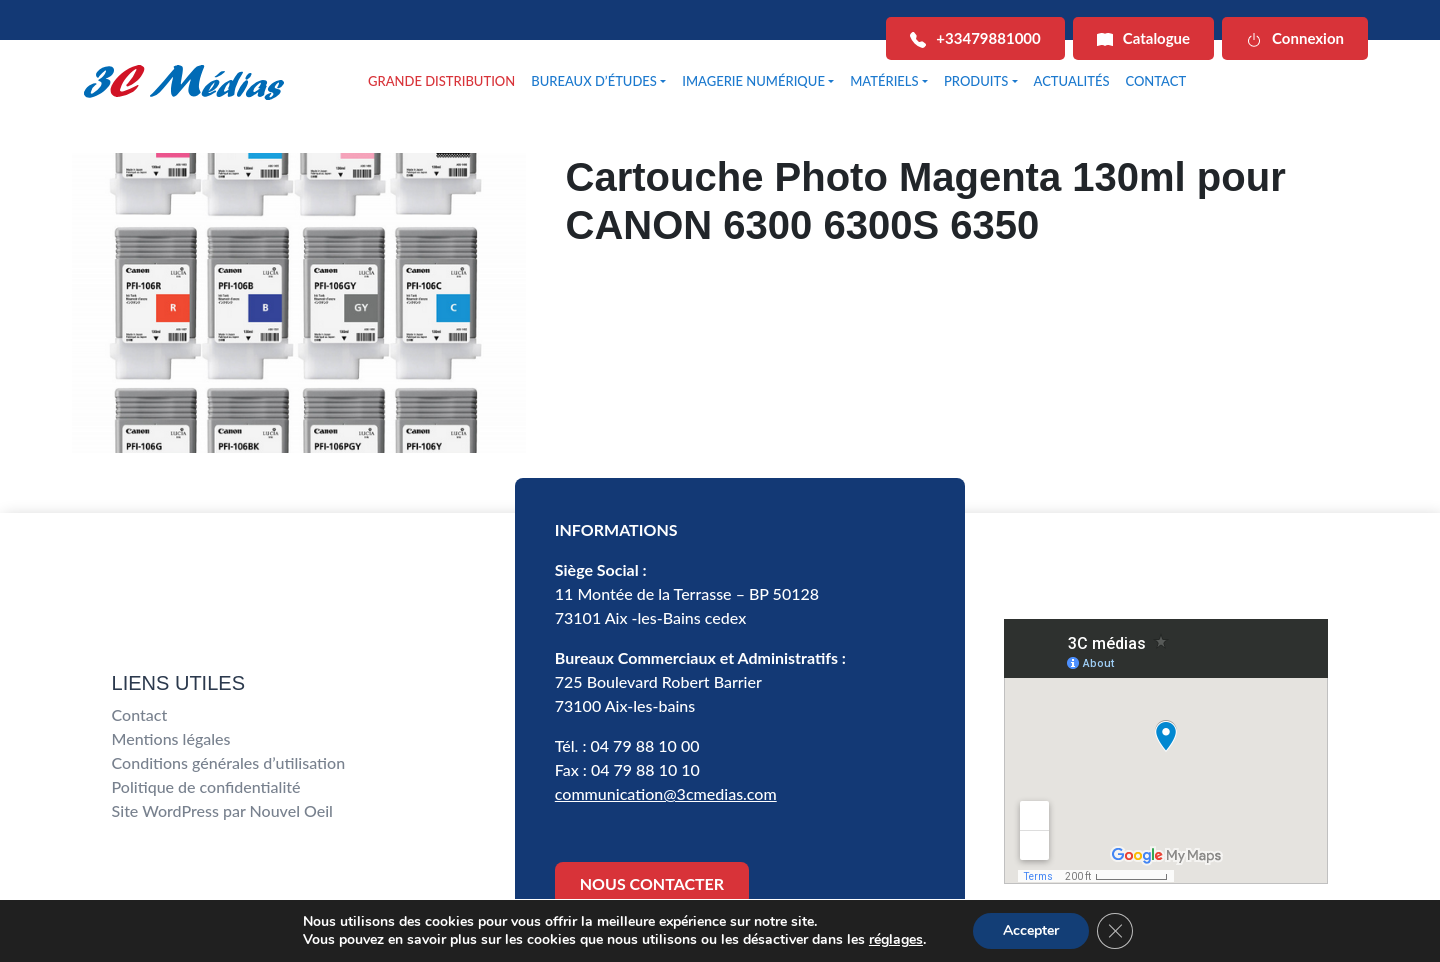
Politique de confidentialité (206, 786)
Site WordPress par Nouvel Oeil (222, 810)
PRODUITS (976, 81)
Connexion (1295, 38)
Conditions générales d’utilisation (229, 762)
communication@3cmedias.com (666, 793)
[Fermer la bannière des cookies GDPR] (1115, 931)
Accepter (1031, 930)
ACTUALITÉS (1072, 81)
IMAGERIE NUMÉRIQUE (753, 81)
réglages (896, 940)
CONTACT (1155, 81)
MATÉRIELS (884, 81)
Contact (140, 714)
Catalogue (1143, 38)
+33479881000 (975, 38)
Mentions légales (171, 738)
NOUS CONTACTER (652, 883)
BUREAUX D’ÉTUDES (594, 81)
